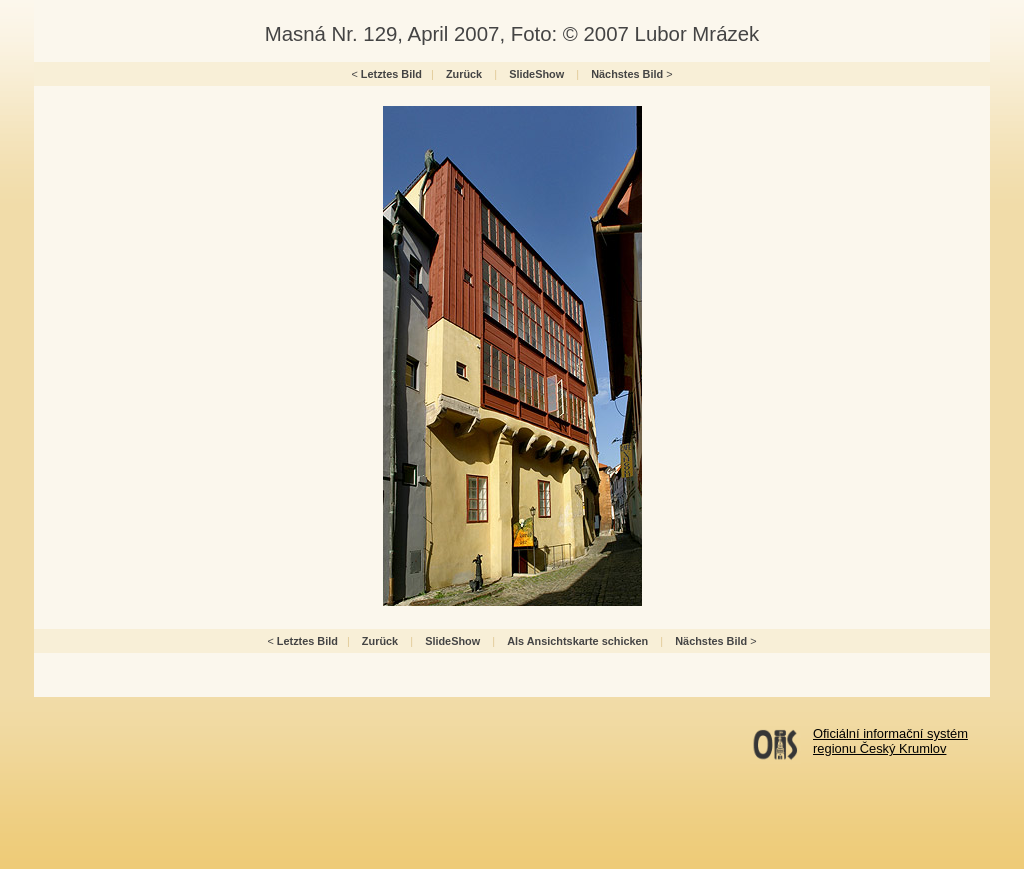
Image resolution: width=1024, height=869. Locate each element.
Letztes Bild (391, 74)
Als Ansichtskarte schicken (577, 641)
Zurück (464, 74)
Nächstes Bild (627, 74)
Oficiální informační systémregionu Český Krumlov (890, 741)
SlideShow (536, 74)
